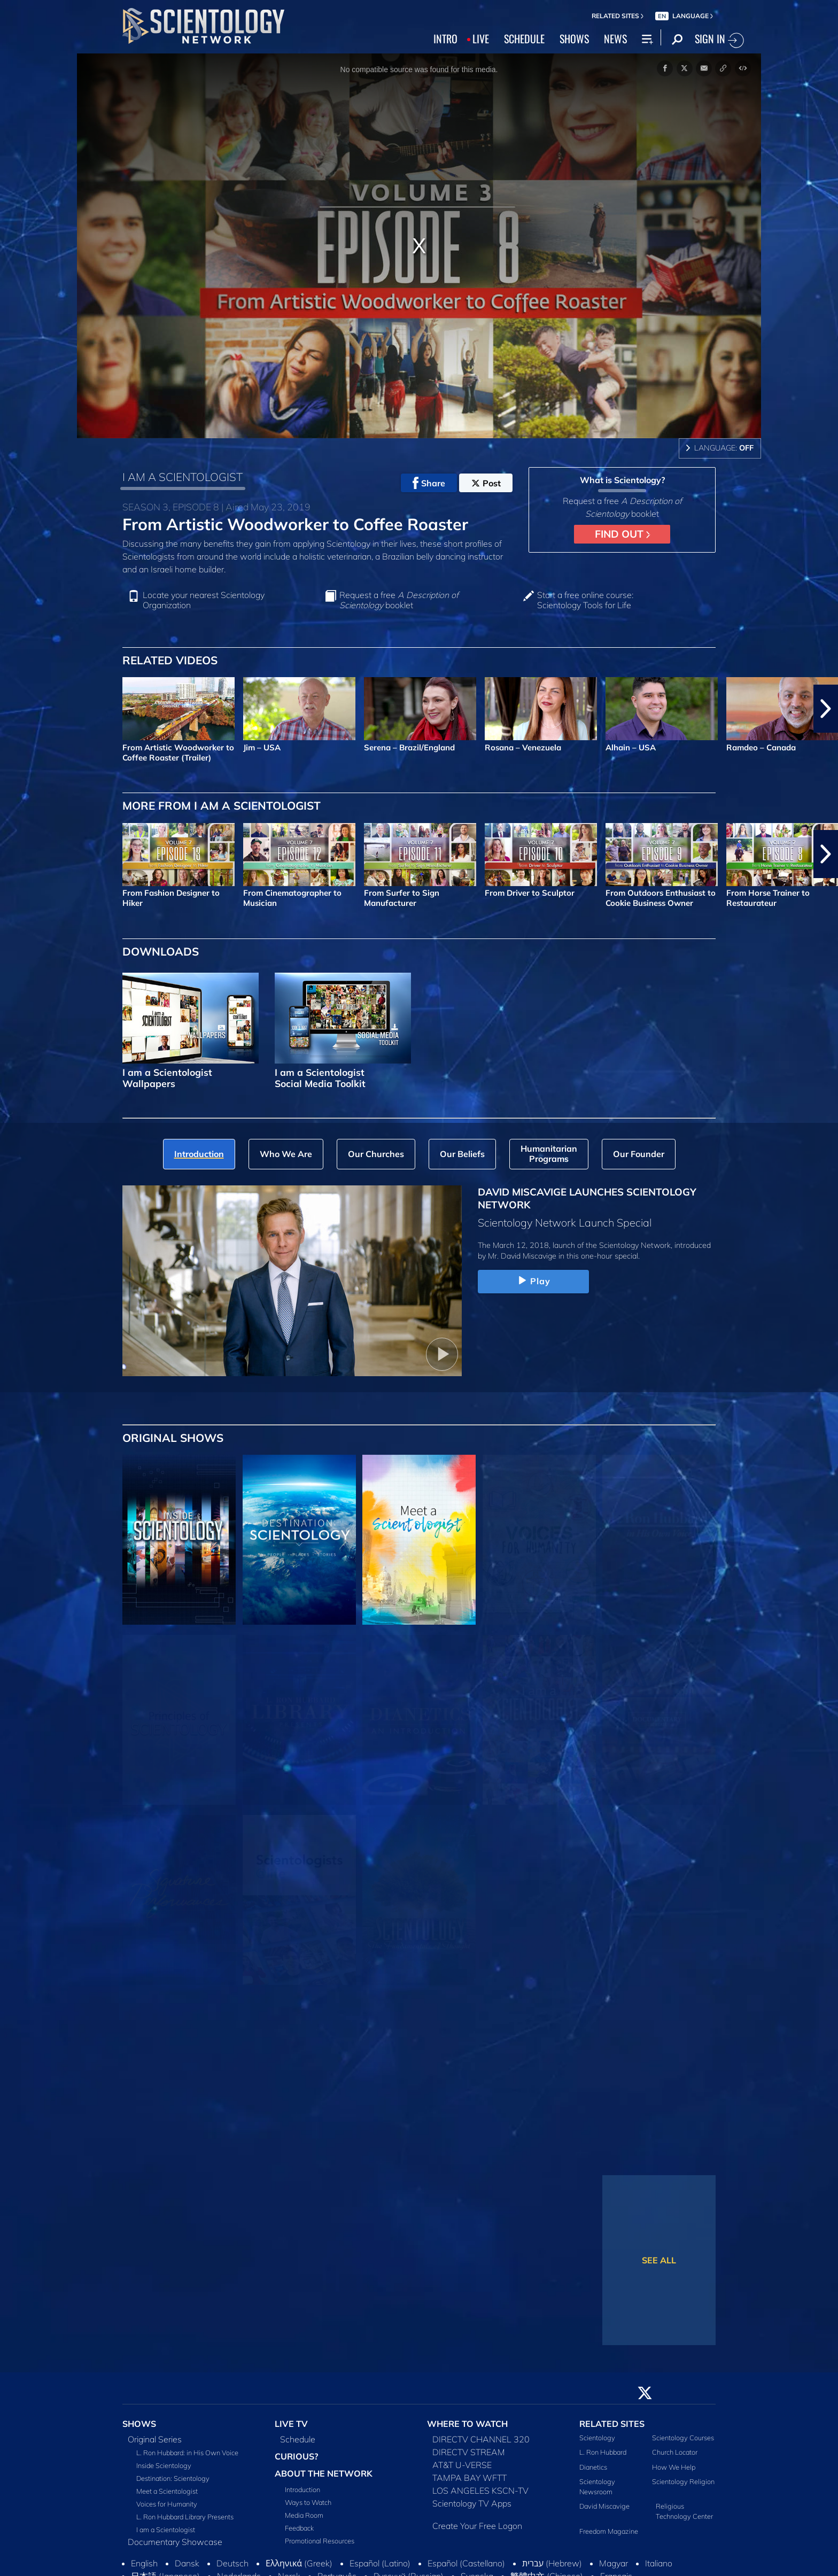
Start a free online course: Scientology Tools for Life (585, 600)
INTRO (445, 38)
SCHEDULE (524, 38)
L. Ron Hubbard (602, 2452)
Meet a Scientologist (167, 2491)
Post (486, 483)
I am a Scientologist (165, 2529)
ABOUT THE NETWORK (324, 2473)
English (144, 2563)
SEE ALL (659, 2260)
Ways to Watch (308, 2502)
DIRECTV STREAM (468, 2452)
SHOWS (574, 38)
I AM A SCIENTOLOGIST (182, 477)
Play (533, 1281)
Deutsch (232, 2563)
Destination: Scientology (173, 2478)
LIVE (480, 38)
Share (429, 483)
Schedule (297, 2439)
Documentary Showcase (175, 2541)
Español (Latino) (380, 2563)
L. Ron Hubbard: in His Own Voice (187, 2452)
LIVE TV (291, 2423)
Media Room (304, 2515)
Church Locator (674, 2452)
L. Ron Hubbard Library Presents (185, 2516)
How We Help (673, 2467)
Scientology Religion (683, 2481)
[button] (825, 709)
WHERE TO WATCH (467, 2423)
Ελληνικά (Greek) (299, 2563)
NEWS (615, 38)
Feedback (299, 2528)
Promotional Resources (319, 2540)
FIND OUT (622, 533)
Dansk (187, 2563)
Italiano (658, 2563)
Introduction (302, 2489)
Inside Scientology (163, 2465)
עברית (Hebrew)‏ (552, 2563)
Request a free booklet (399, 600)
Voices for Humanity (166, 2504)
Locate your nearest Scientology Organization (204, 600)
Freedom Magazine (608, 2531)
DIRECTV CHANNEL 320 (481, 2439)
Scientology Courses (683, 2437)
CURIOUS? (296, 2456)
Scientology (597, 2437)
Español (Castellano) (466, 2563)
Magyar (613, 2563)
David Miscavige (604, 2506)
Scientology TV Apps (471, 2503)
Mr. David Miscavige (522, 1256)
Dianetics (593, 2467)
